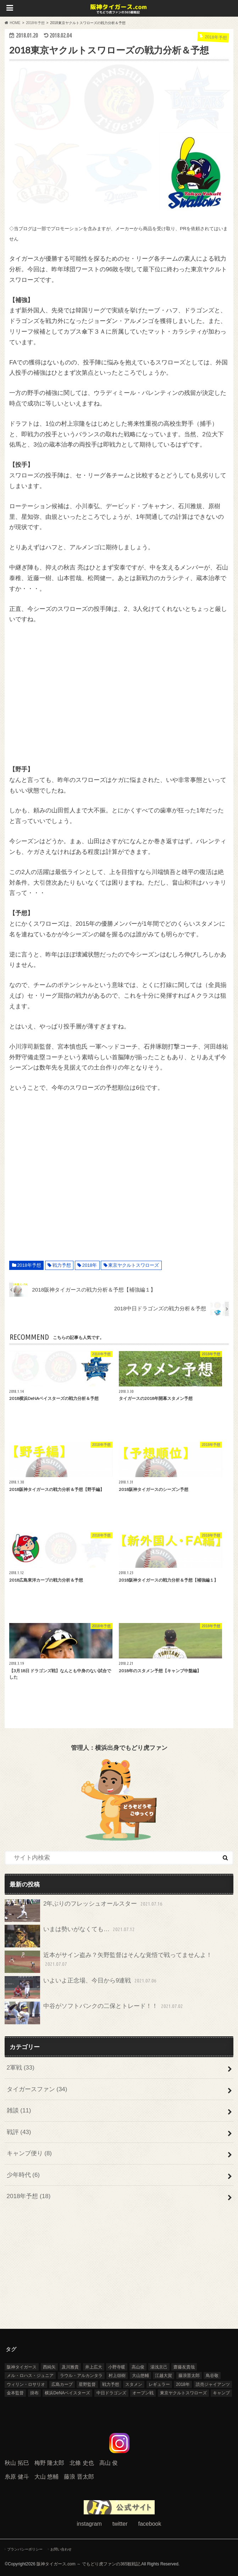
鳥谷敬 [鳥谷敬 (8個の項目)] (212, 2375)
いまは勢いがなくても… (70, 1936)
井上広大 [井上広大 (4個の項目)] (93, 2367)
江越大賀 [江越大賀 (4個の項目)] (163, 2375)
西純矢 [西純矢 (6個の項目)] (49, 2367)
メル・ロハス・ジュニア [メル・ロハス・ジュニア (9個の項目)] (30, 2375)
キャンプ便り (29, 2153)
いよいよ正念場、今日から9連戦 (81, 1987)
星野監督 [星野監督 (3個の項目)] (87, 2384)
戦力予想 (61, 1265)
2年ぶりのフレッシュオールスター (84, 1910)
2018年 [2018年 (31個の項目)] (183, 2384)
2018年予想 (29, 1265)
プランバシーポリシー (25, 2549)
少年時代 (23, 2175)
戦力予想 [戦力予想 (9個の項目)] (110, 2384)
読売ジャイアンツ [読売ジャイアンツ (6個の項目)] (213, 2384)
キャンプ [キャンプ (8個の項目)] (221, 2392)
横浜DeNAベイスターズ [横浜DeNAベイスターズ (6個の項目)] (67, 2392)
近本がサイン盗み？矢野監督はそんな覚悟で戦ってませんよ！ (108, 1962)
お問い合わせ (61, 2549)
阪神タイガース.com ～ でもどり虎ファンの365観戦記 (88, 2563)
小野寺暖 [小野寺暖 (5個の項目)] (116, 2367)
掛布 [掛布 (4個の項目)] (34, 2392)
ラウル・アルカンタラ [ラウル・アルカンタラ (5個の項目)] (81, 2375)
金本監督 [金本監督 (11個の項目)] (15, 2392)
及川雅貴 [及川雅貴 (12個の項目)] (70, 2367)
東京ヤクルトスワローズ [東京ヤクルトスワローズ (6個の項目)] (183, 2392)
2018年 (89, 1265)
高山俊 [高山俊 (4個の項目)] (138, 2367)
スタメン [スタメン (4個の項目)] (133, 2384)
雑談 (19, 2110)
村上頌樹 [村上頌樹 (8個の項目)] (117, 2375)
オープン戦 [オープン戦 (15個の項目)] (143, 2392)
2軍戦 (20, 2067)
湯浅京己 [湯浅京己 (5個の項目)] (158, 2367)
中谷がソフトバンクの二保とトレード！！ (94, 2013)
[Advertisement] (119, 694)
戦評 (19, 2132)
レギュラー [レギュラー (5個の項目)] (159, 2384)
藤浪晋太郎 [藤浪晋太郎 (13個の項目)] (189, 2375)
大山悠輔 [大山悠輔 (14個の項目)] (140, 2375)
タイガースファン (37, 2089)
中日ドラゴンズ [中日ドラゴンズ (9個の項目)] (111, 2392)
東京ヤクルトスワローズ (133, 1265)
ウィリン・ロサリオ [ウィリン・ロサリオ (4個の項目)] (26, 2384)
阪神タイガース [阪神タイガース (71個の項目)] (22, 2367)
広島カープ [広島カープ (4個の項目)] (62, 2384)
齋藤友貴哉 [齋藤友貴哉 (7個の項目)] (184, 2367)
